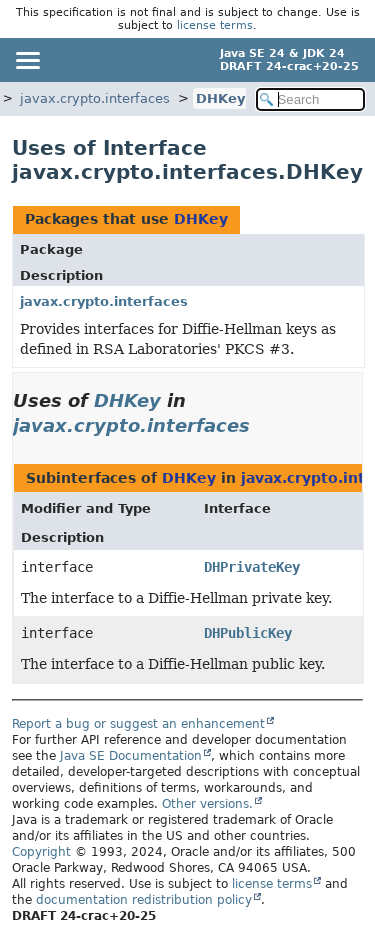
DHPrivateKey (252, 567)
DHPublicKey (248, 633)
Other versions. (207, 804)
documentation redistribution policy (144, 900)
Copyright (41, 852)
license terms (215, 25)
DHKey (220, 98)
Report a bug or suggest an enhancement (138, 724)
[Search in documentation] (311, 99)
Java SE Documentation (131, 756)
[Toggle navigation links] (27, 60)
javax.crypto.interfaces (95, 98)
